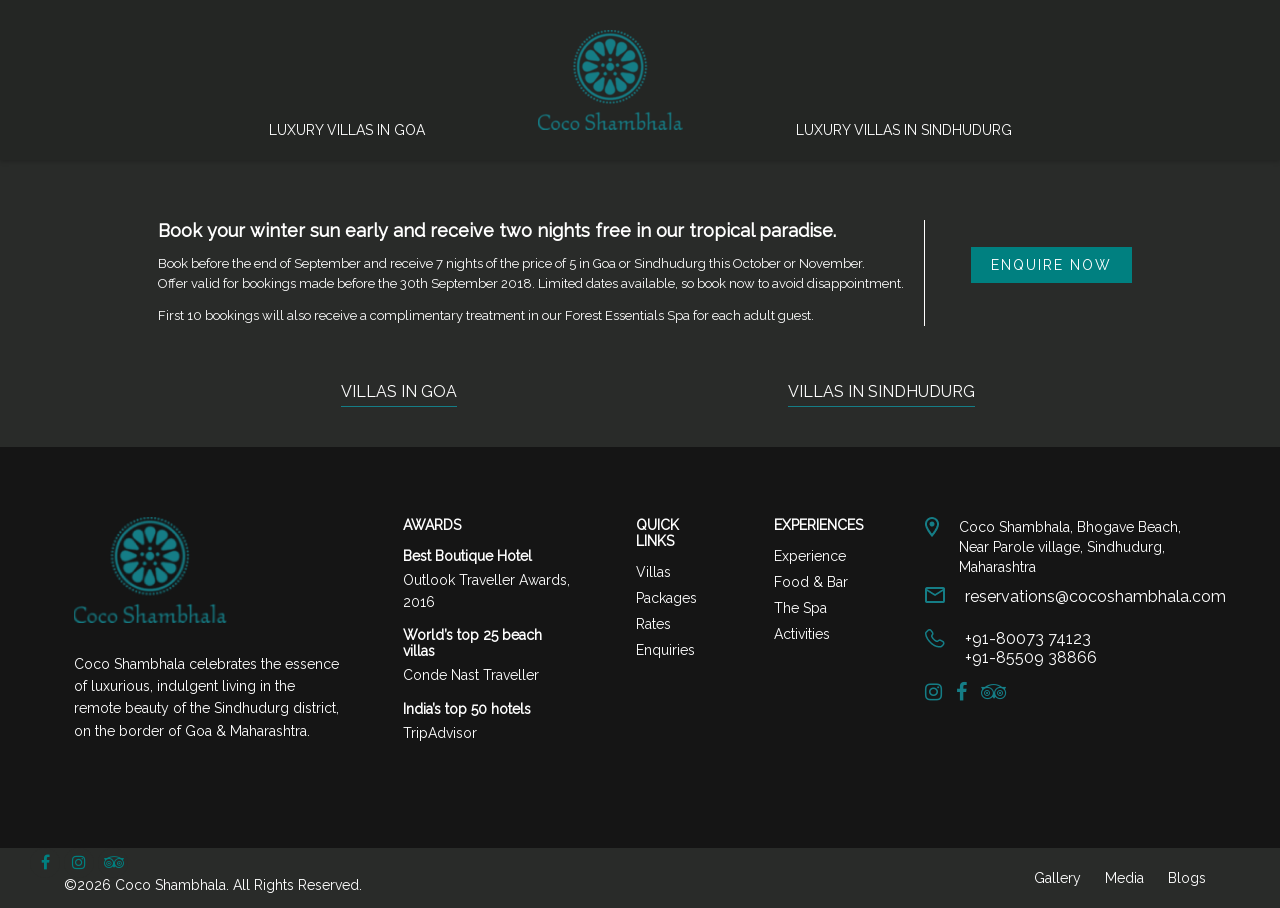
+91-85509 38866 (1031, 657)
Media (1124, 878)
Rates (653, 624)
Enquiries (665, 650)
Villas (653, 572)
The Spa (800, 608)
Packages (666, 598)
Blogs (1187, 878)
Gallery (1057, 878)
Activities (802, 634)
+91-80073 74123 (1028, 638)
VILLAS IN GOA (399, 391)
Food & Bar (811, 582)
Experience (810, 556)
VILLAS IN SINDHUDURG (881, 391)
